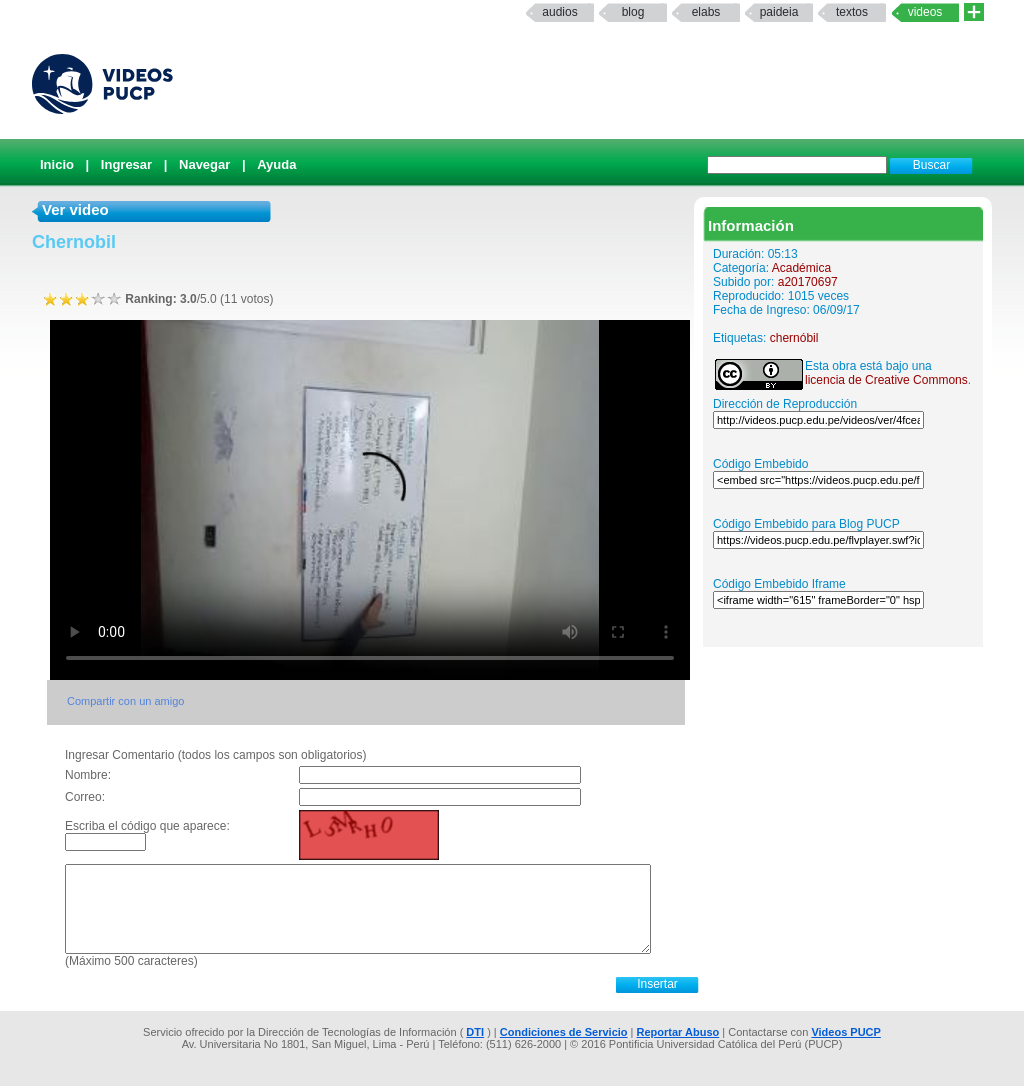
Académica (801, 268)
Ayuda (276, 164)
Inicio (57, 164)
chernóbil (794, 338)
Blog (633, 12)
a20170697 (808, 282)
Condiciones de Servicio (564, 1032)
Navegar (204, 164)
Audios (559, 12)
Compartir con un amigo (125, 701)
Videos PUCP (846, 1032)
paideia (779, 12)
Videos (925, 12)
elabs (706, 12)
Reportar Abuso (678, 1032)
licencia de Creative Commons (886, 380)
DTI (475, 1032)
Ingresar (126, 164)
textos (852, 12)
